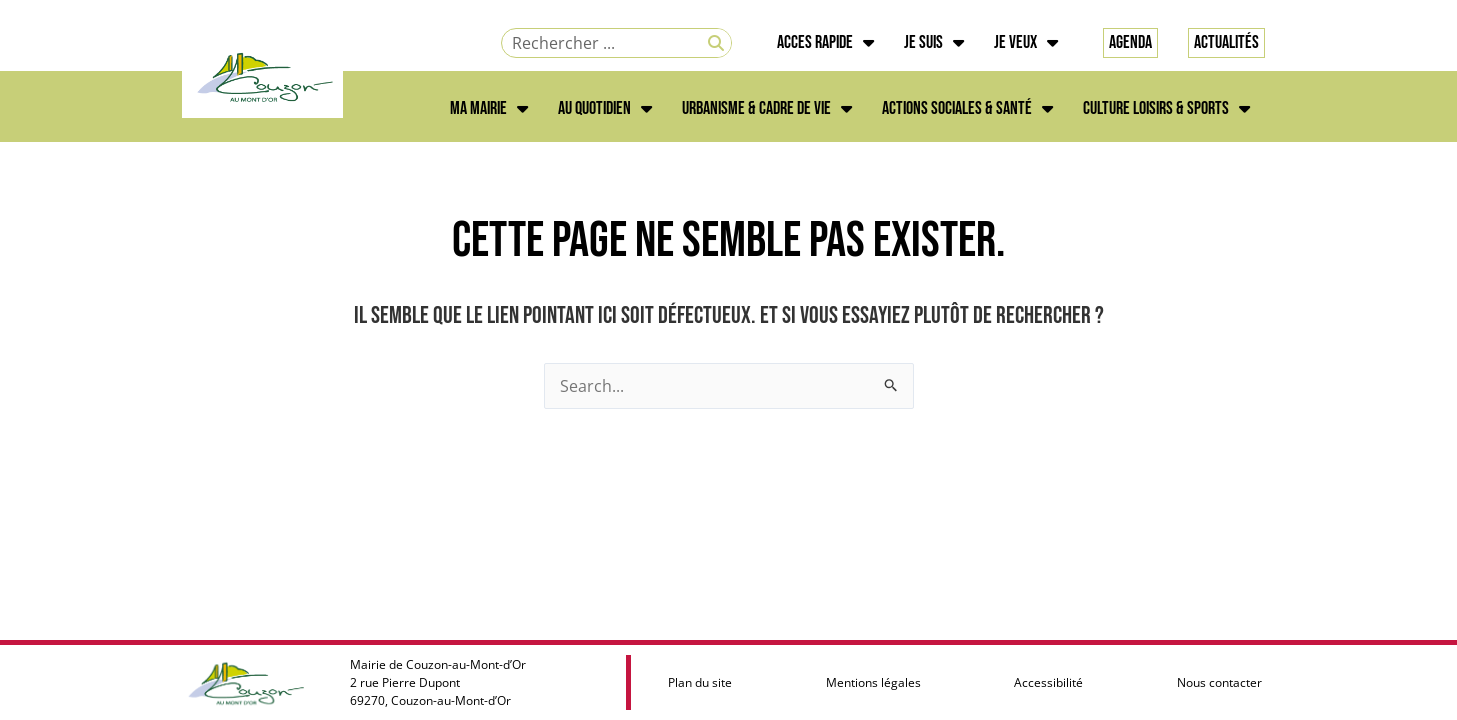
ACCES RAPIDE (825, 43)
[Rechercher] (716, 43)
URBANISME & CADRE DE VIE (767, 109)
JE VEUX (1026, 43)
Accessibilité (1048, 682)
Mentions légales (873, 682)
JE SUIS (934, 43)
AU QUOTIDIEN (605, 109)
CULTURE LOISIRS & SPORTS (1166, 109)
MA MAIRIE (489, 109)
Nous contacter (1219, 682)
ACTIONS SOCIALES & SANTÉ (967, 109)
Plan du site (700, 682)
